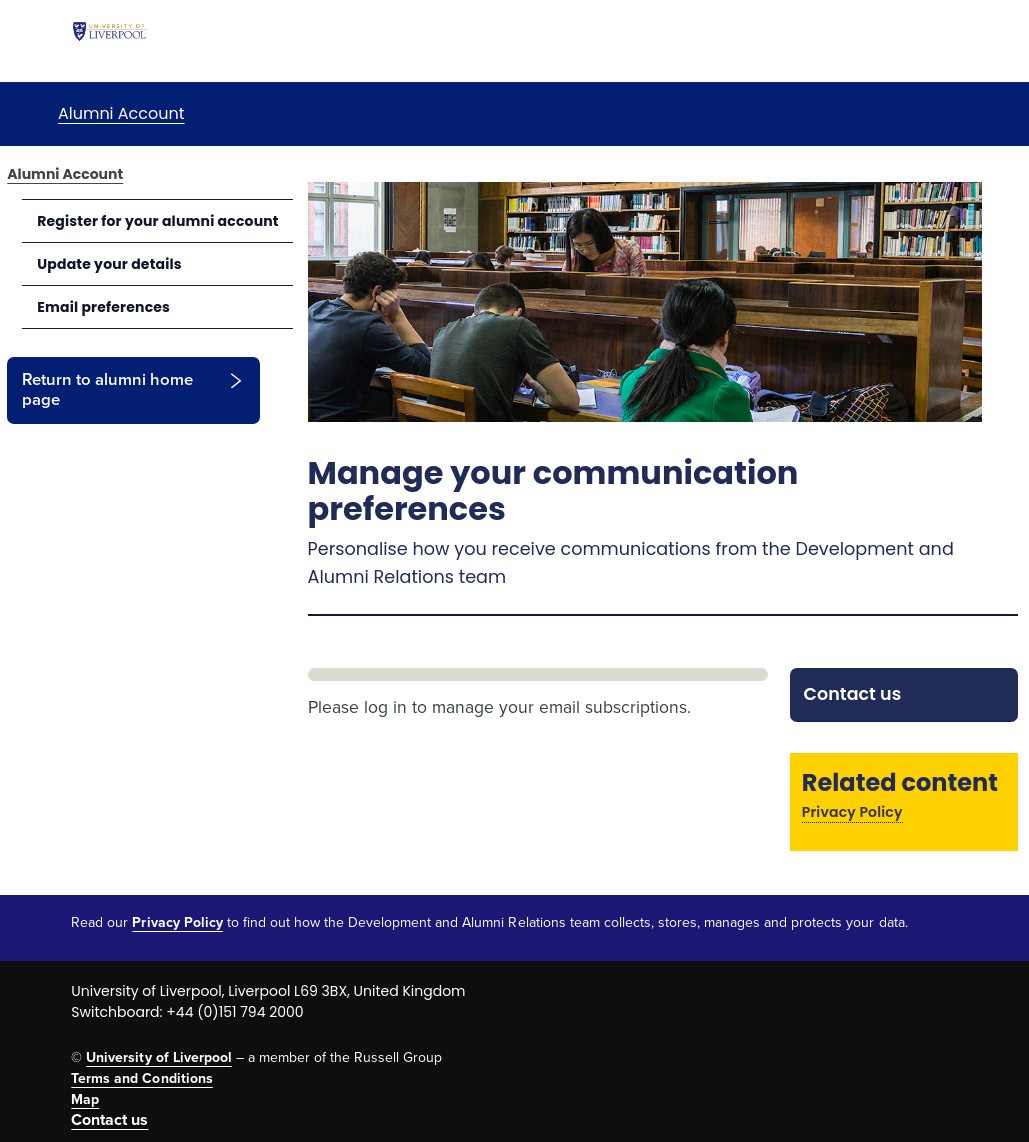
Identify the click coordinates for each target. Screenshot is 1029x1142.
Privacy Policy (852, 812)
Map (85, 1099)
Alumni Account (121, 113)
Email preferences (103, 307)
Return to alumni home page (107, 390)
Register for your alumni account (158, 221)
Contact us (853, 694)
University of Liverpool (158, 1057)
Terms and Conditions (141, 1078)
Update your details (109, 264)
